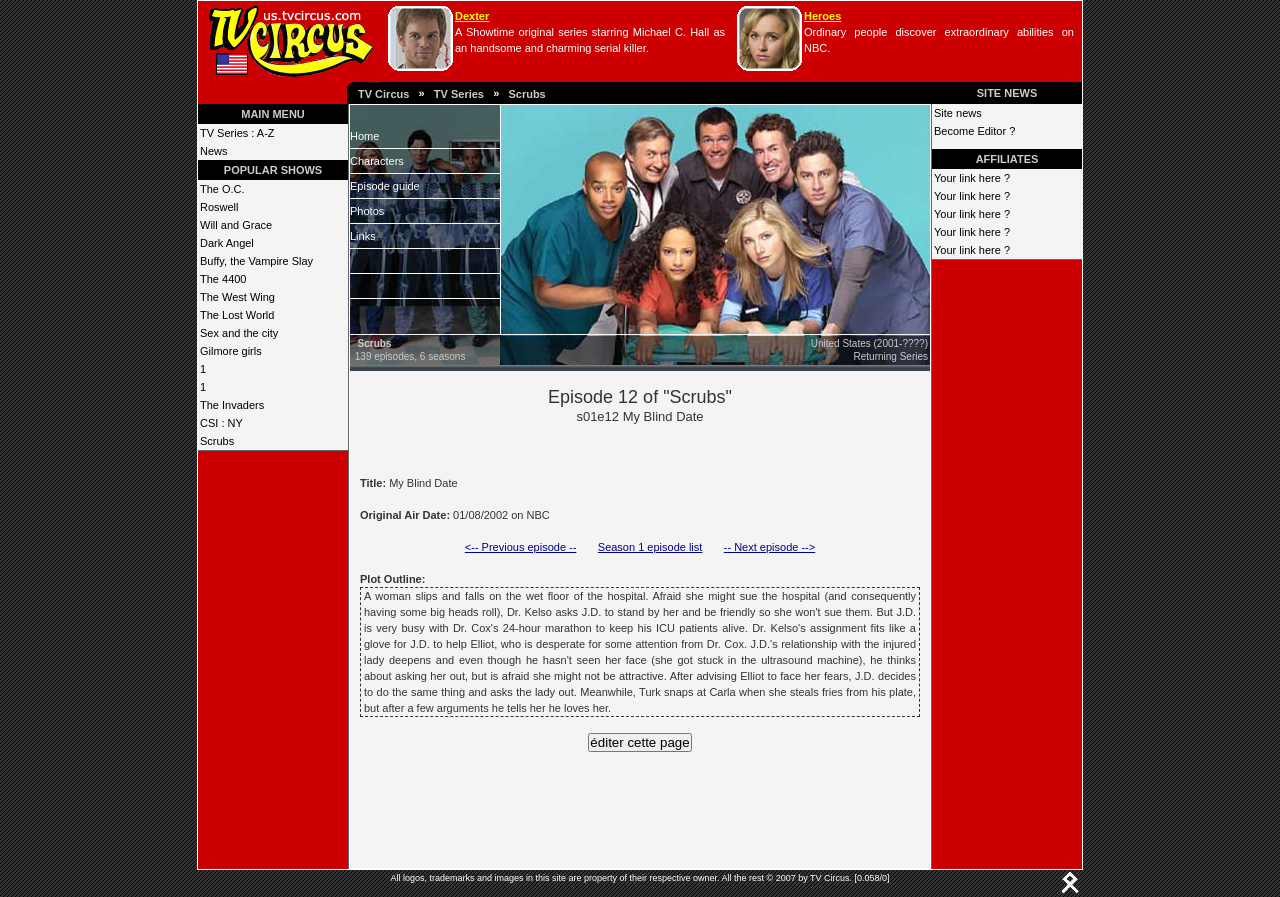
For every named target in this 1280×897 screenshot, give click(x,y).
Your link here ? (972, 178)
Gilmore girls (231, 351)
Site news (958, 113)
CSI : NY (221, 423)
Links (363, 236)
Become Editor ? (974, 131)
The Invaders (232, 405)
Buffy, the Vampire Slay (256, 261)
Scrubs (526, 94)
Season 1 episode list (650, 547)
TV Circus (383, 94)
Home (364, 136)
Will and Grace (236, 225)
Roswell (219, 207)
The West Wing (237, 297)
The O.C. (222, 189)
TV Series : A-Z (237, 133)
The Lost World (237, 315)
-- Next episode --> (769, 547)
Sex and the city (239, 333)
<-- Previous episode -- (521, 547)
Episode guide (385, 186)
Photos (367, 211)
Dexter (472, 16)
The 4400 (223, 279)
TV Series (459, 94)
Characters (377, 161)
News (214, 151)
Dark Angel (227, 243)
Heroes (822, 16)
